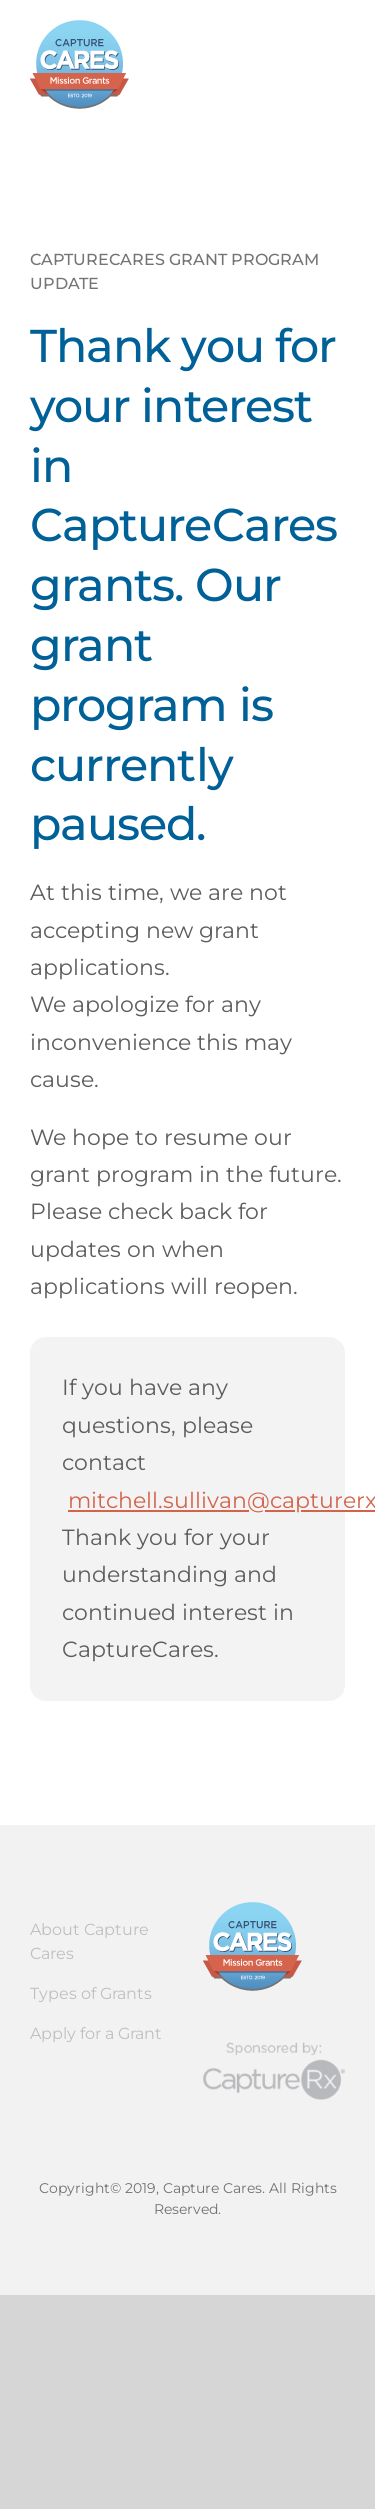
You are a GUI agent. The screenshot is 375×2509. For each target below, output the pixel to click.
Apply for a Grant (96, 2033)
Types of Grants (91, 1993)
